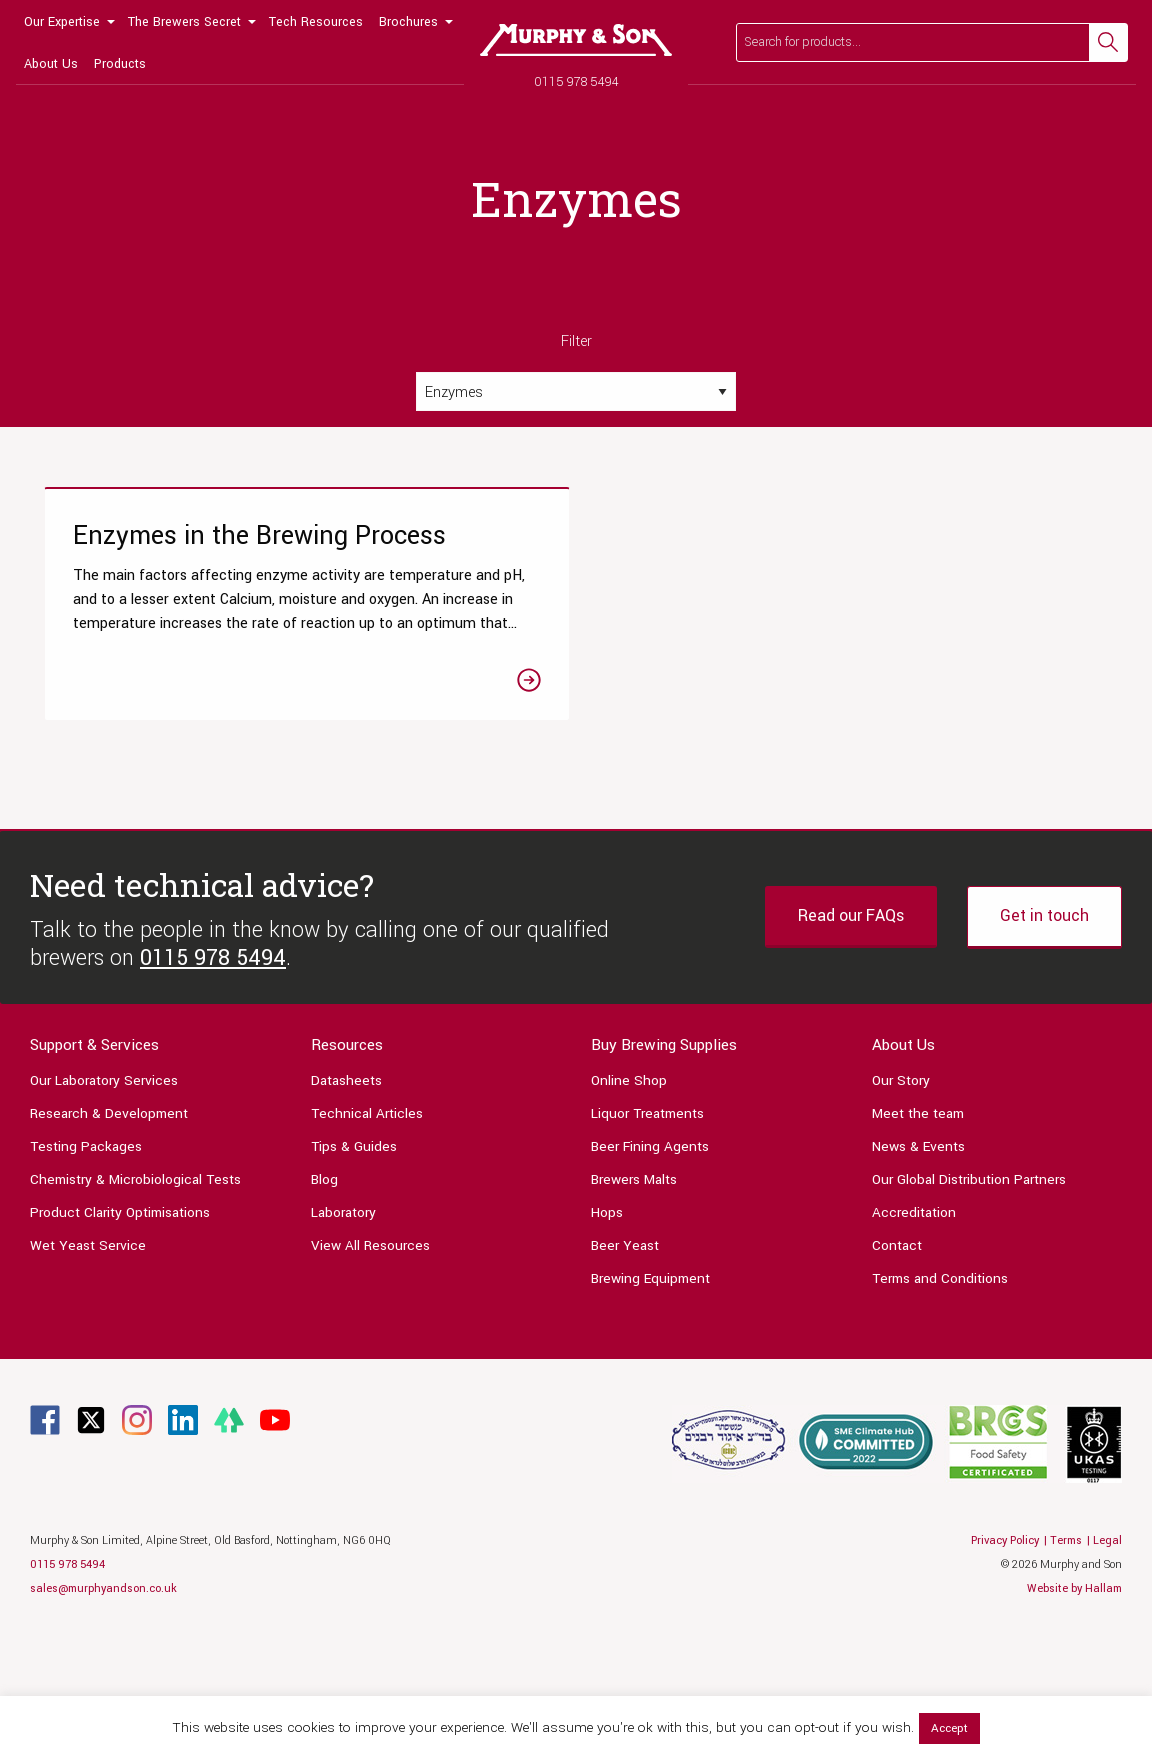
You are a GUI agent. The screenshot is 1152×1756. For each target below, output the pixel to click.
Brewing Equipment (650, 1401)
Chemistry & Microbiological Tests (135, 1302)
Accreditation (914, 1335)
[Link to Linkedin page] (183, 1542)
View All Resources (370, 1368)
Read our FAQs (851, 1039)
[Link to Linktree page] (229, 1542)
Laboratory (343, 1335)
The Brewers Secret (184, 22)
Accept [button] (949, 1728)
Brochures (408, 22)
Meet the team (918, 1236)
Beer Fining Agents (650, 1269)
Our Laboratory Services (104, 1203)
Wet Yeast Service (88, 1368)
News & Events (918, 1269)
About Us (51, 64)
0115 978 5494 (576, 81)
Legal (1107, 1663)
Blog (324, 1302)
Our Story (901, 1203)
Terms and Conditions (940, 1401)
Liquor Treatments (647, 1236)
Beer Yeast (625, 1368)
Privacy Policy (1005, 1663)
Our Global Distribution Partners (969, 1302)
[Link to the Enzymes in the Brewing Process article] (212, 667)
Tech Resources (316, 22)
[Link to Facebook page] (45, 1542)
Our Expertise (62, 22)
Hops (607, 1335)
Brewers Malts (634, 1302)
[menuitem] (68, 21)
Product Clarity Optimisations (120, 1335)
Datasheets (346, 1203)
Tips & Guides (354, 1269)
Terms (1066, 1663)
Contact (897, 1368)
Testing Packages (86, 1269)
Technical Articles (367, 1236)
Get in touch (1044, 1039)
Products (120, 64)
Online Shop (629, 1203)
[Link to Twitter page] (91, 1542)
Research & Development (109, 1236)
